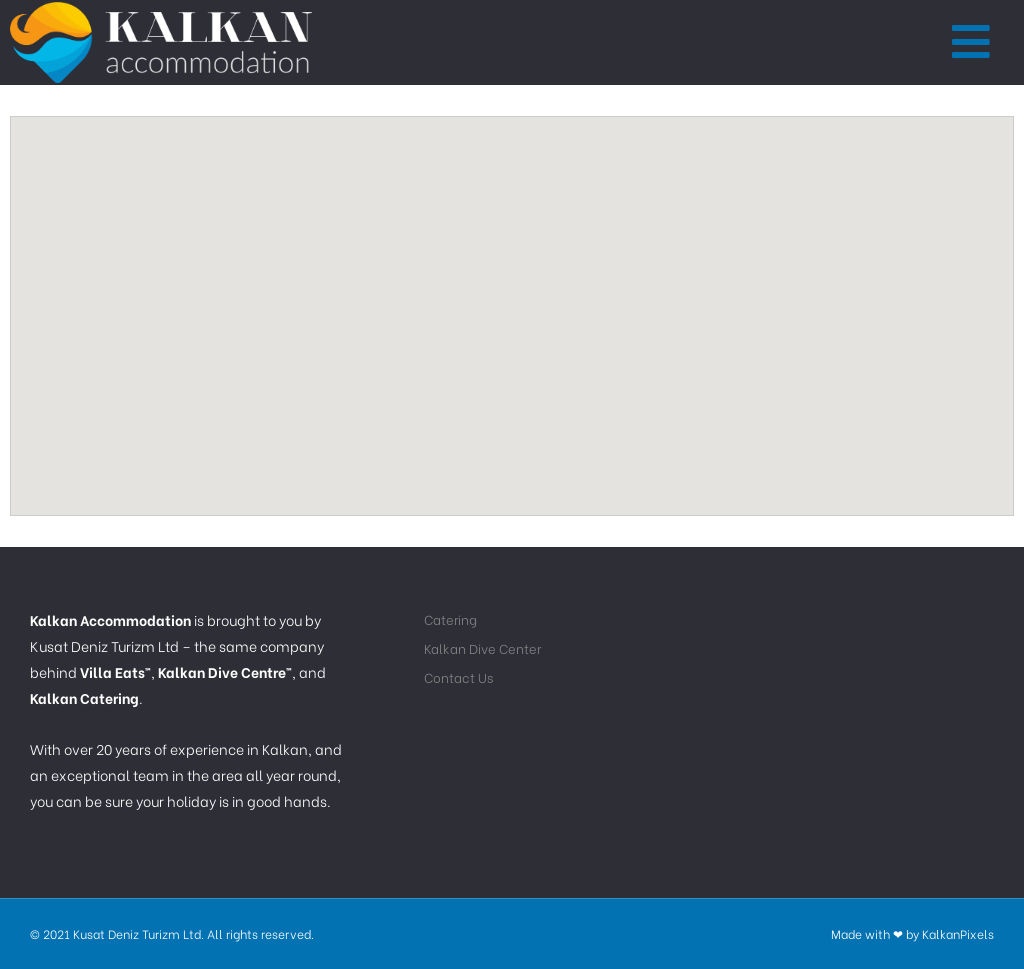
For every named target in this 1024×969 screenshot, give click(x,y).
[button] (972, 43)
